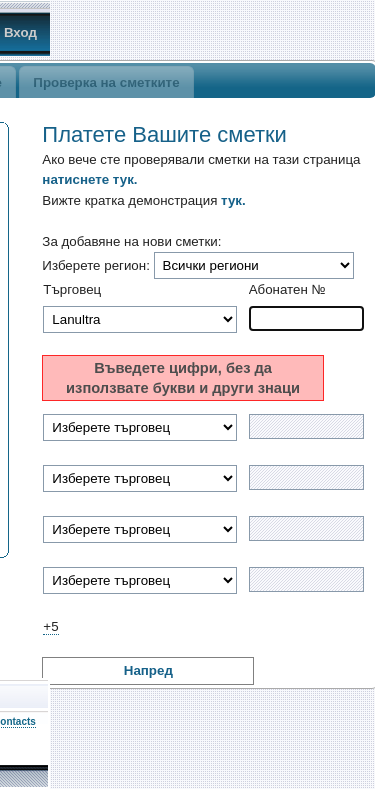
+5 (50, 626)
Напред (148, 670)
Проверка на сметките (106, 82)
